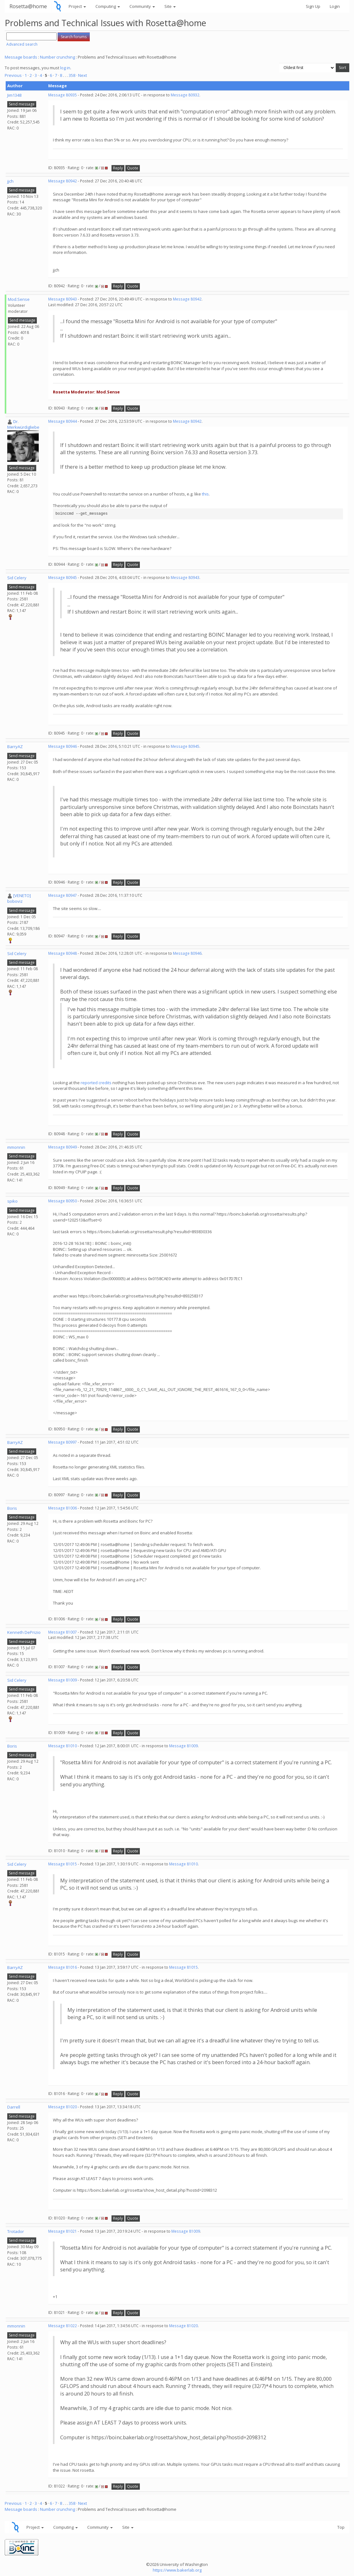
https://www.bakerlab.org (177, 2570)
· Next (81, 75)
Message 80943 (62, 299)
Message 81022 (62, 2325)
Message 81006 (62, 1508)
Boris (12, 1508)
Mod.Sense (19, 299)
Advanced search (21, 44)
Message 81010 (62, 1746)
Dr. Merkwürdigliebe (23, 424)
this (205, 494)
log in (65, 68)
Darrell (13, 2107)
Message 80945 (62, 577)
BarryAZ (15, 746)
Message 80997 (62, 1442)
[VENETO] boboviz (19, 898)
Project (77, 6)
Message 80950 (62, 1201)
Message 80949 (62, 1147)
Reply (118, 168)
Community (142, 6)
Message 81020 (62, 2106)
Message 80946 (62, 746)
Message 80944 (62, 421)
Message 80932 (185, 95)
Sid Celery (16, 578)
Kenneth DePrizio (24, 1632)
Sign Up (313, 6)
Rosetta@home (28, 6)
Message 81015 (62, 1864)
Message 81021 (62, 2231)
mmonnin (16, 1147)
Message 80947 (62, 895)
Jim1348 (14, 95)
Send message (22, 104)
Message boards (21, 57)
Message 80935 (62, 95)
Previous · (15, 75)
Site (170, 6)
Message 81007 (62, 1632)
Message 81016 (62, 1967)
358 (72, 75)
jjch (10, 181)
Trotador (15, 2231)
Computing (107, 6)
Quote (132, 168)
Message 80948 (62, 953)
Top (341, 2527)
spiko (12, 1201)
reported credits (96, 1082)
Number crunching (57, 57)
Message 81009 (62, 1680)
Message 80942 (62, 181)
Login (335, 6)
